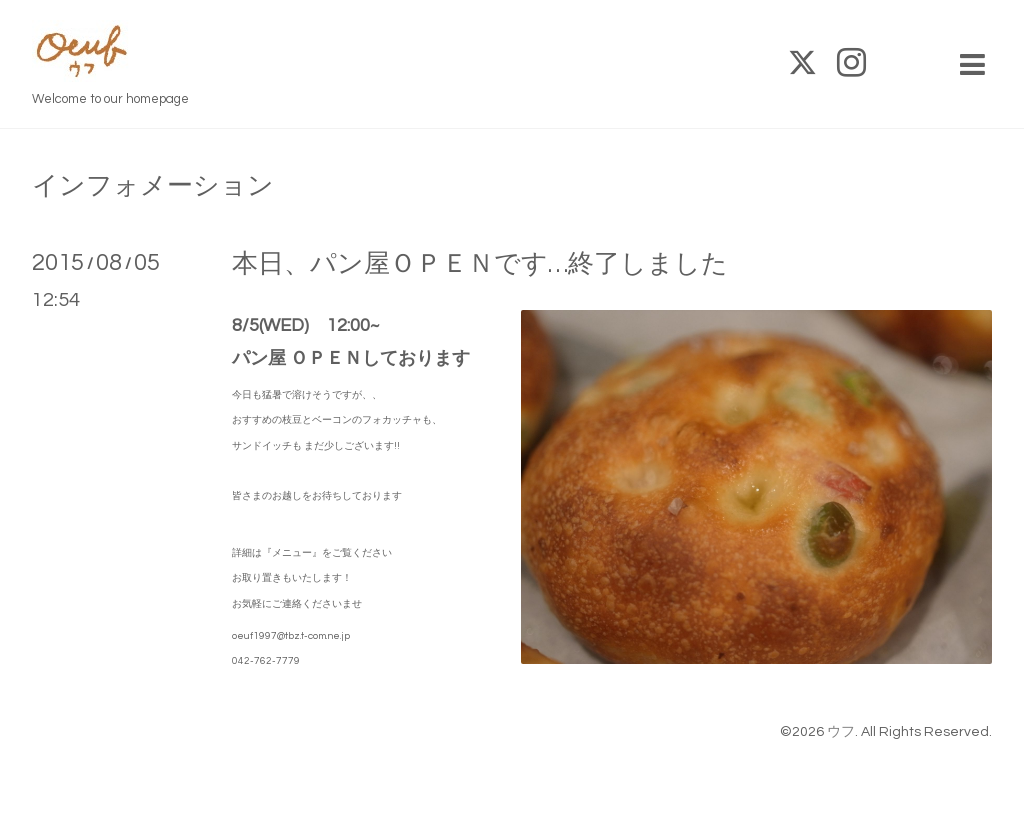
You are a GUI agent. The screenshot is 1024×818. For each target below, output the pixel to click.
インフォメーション (153, 186)
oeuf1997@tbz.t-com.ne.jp (291, 636)
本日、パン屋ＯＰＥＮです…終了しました (480, 264)
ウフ (841, 732)
